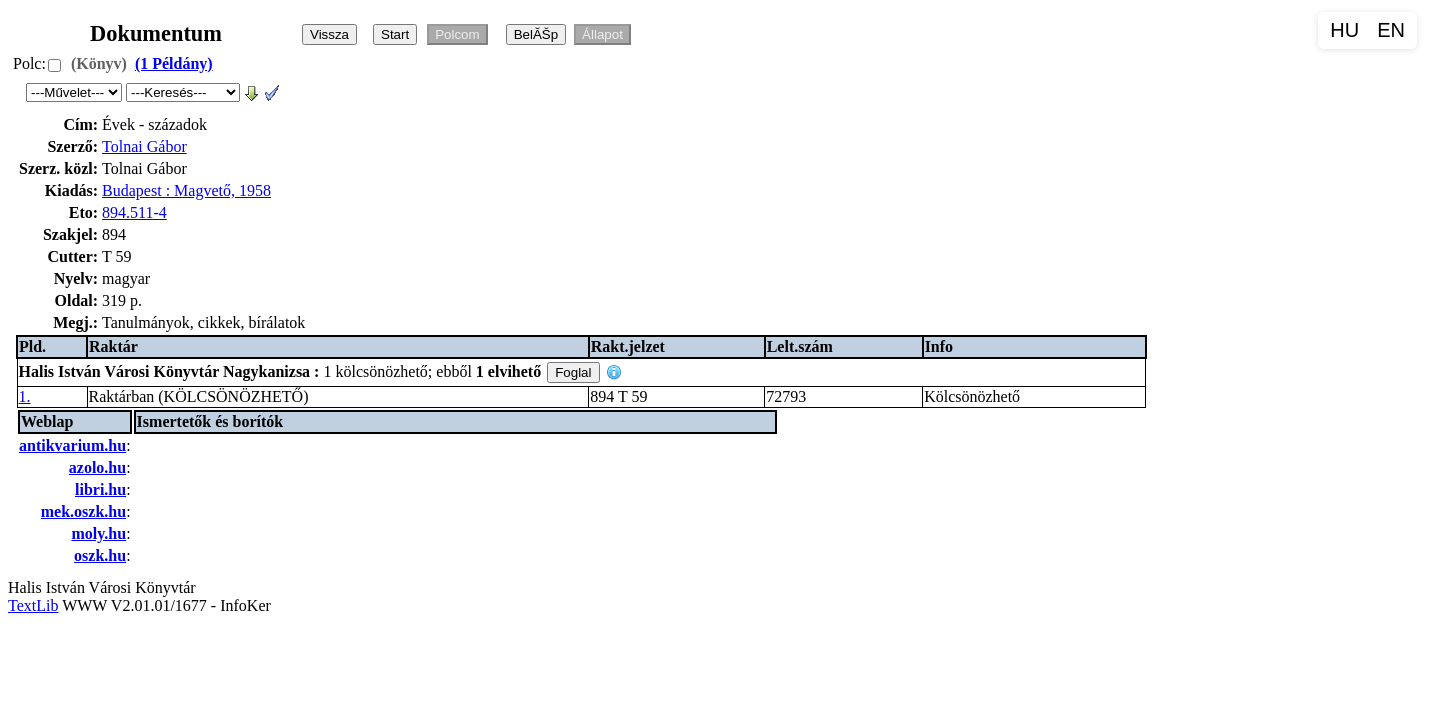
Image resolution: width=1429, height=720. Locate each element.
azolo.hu (97, 467)
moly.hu (98, 533)
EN (1391, 30)
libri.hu (100, 489)
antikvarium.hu (72, 445)
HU (1344, 30)
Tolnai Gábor (144, 146)
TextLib (33, 605)
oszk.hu (100, 555)
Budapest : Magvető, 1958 (186, 190)
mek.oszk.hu (83, 511)
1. (25, 396)
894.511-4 (134, 212)
